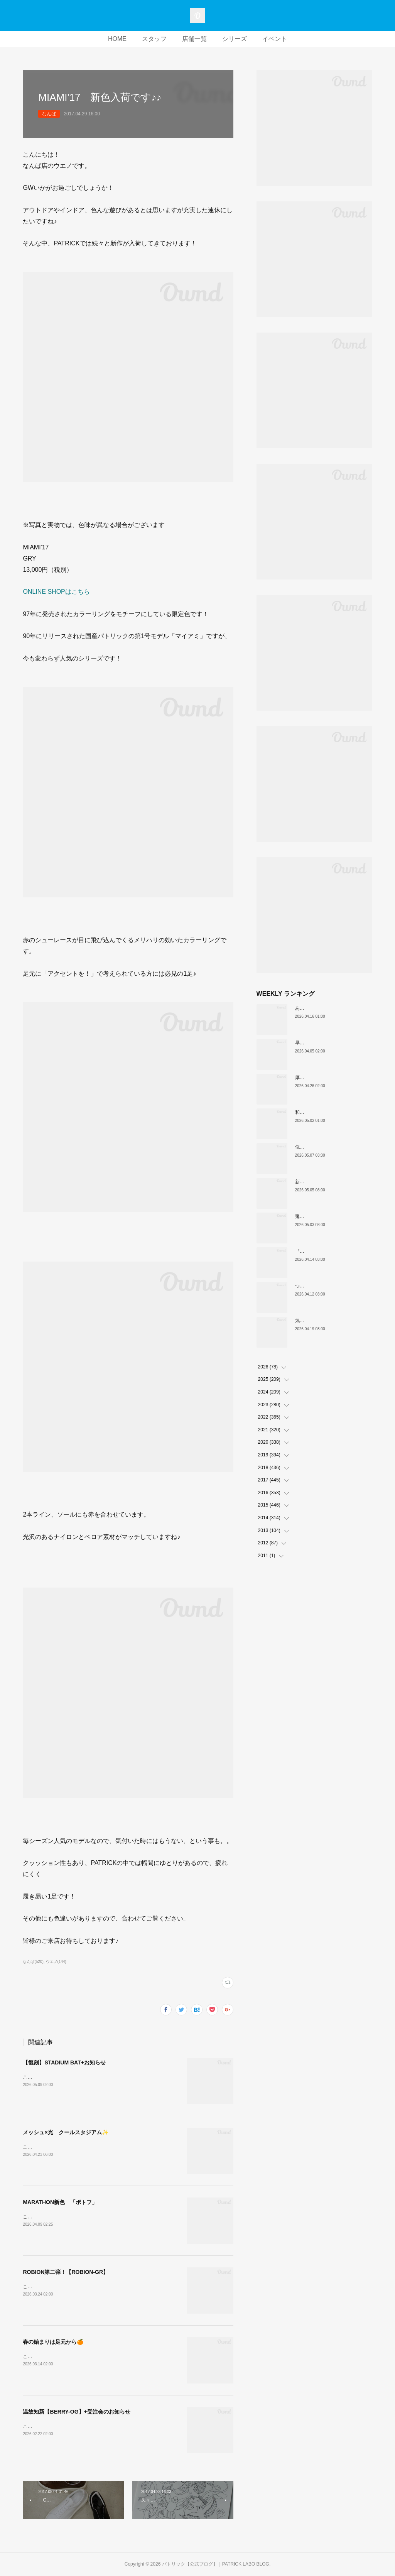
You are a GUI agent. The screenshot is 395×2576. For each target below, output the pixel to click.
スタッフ (154, 38)
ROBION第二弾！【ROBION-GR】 (65, 2272)
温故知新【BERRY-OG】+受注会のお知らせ (76, 2412)
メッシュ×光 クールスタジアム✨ (65, 2132)
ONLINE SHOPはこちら (56, 591)
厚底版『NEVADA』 (316, 1077)
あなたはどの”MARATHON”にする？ (333, 1008)
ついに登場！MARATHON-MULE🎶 (332, 1286)
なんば (49, 114)
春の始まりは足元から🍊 (53, 2342)
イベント (274, 38)
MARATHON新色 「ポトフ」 (60, 2202)
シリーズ (234, 38)
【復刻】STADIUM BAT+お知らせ (64, 2062)
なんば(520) (33, 1961)
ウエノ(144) (56, 1961)
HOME (117, 38)
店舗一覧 (194, 38)
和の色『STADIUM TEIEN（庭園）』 (333, 1112)
